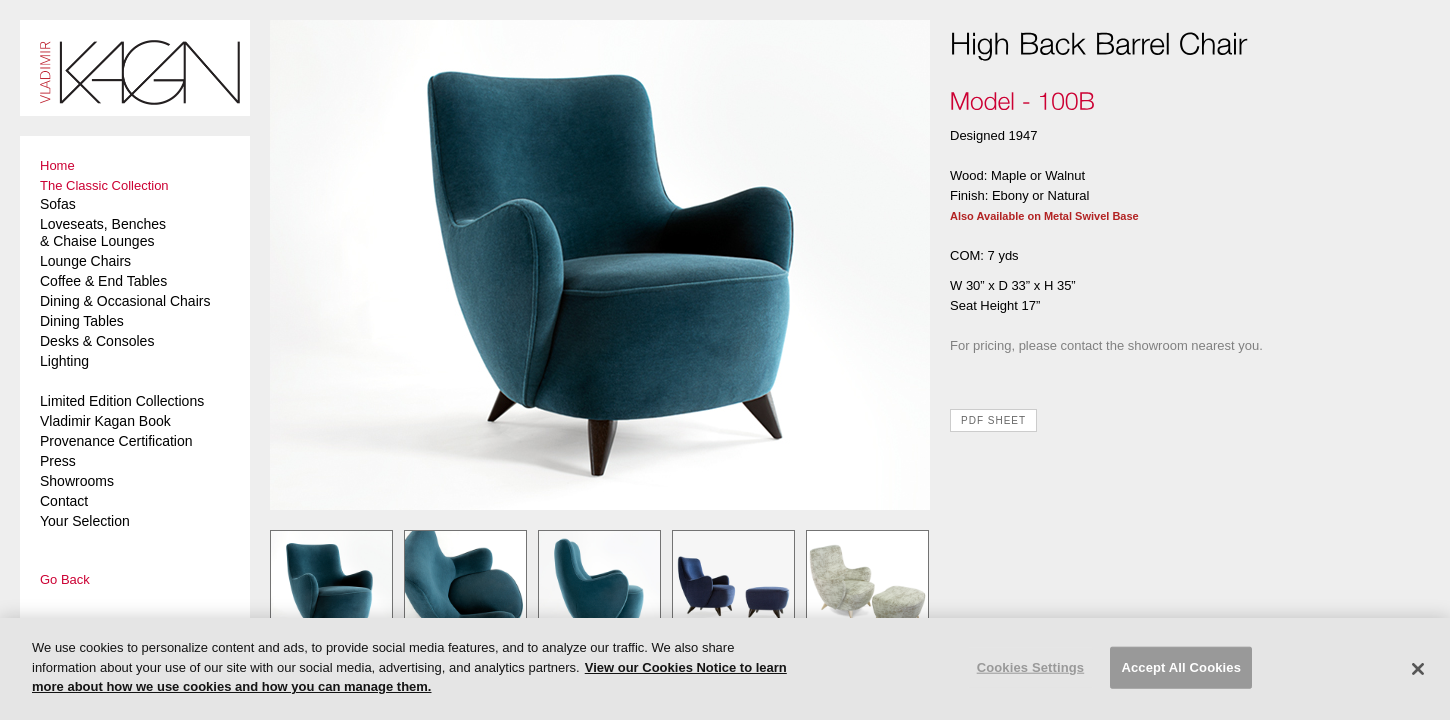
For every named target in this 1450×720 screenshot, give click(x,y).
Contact (64, 501)
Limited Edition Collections (122, 401)
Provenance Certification (116, 441)
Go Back (65, 579)
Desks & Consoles (97, 341)
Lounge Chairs (85, 261)
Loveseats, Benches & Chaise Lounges (103, 232)
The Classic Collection (104, 185)
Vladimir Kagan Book (105, 421)
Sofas (58, 204)
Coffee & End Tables (103, 281)
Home (57, 165)
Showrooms (77, 481)
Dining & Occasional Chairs (125, 301)
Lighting (64, 361)
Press (58, 461)
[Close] (1418, 669)
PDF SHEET (993, 420)
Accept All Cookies (1181, 667)
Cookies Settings (1031, 667)
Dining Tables (82, 321)
